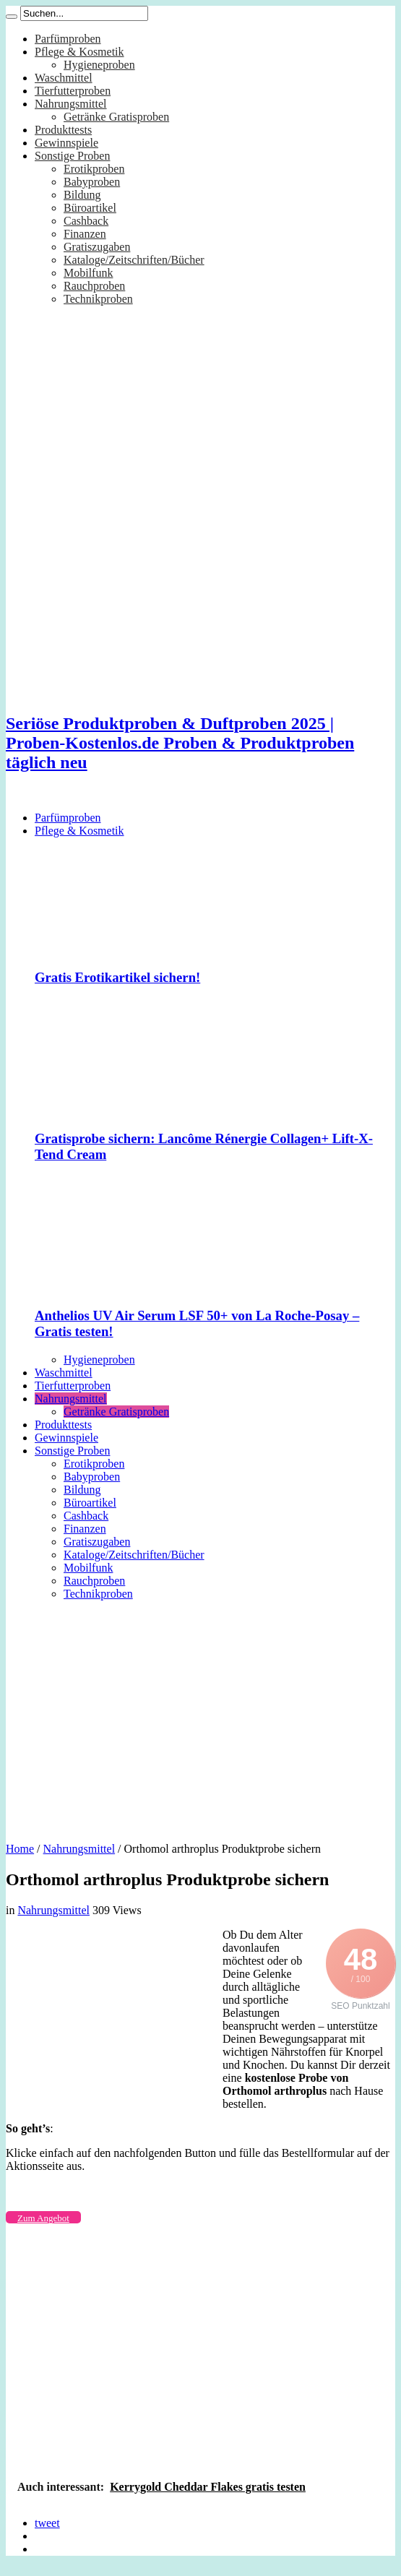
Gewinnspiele (66, 143)
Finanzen (85, 234)
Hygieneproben (99, 65)
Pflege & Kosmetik (79, 52)
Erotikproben (94, 169)
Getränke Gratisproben (116, 117)
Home (20, 1849)
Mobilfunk (88, 273)
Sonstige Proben (72, 156)
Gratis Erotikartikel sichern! (117, 977)
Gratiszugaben (97, 247)
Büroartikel (90, 208)
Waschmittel (63, 78)
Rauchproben (94, 286)
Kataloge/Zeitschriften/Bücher (134, 260)
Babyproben (92, 182)
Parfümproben (68, 39)
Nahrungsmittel (71, 104)
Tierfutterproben (73, 91)
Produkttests (63, 130)
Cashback (86, 221)
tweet (47, 2523)
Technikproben (98, 299)
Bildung (82, 195)
